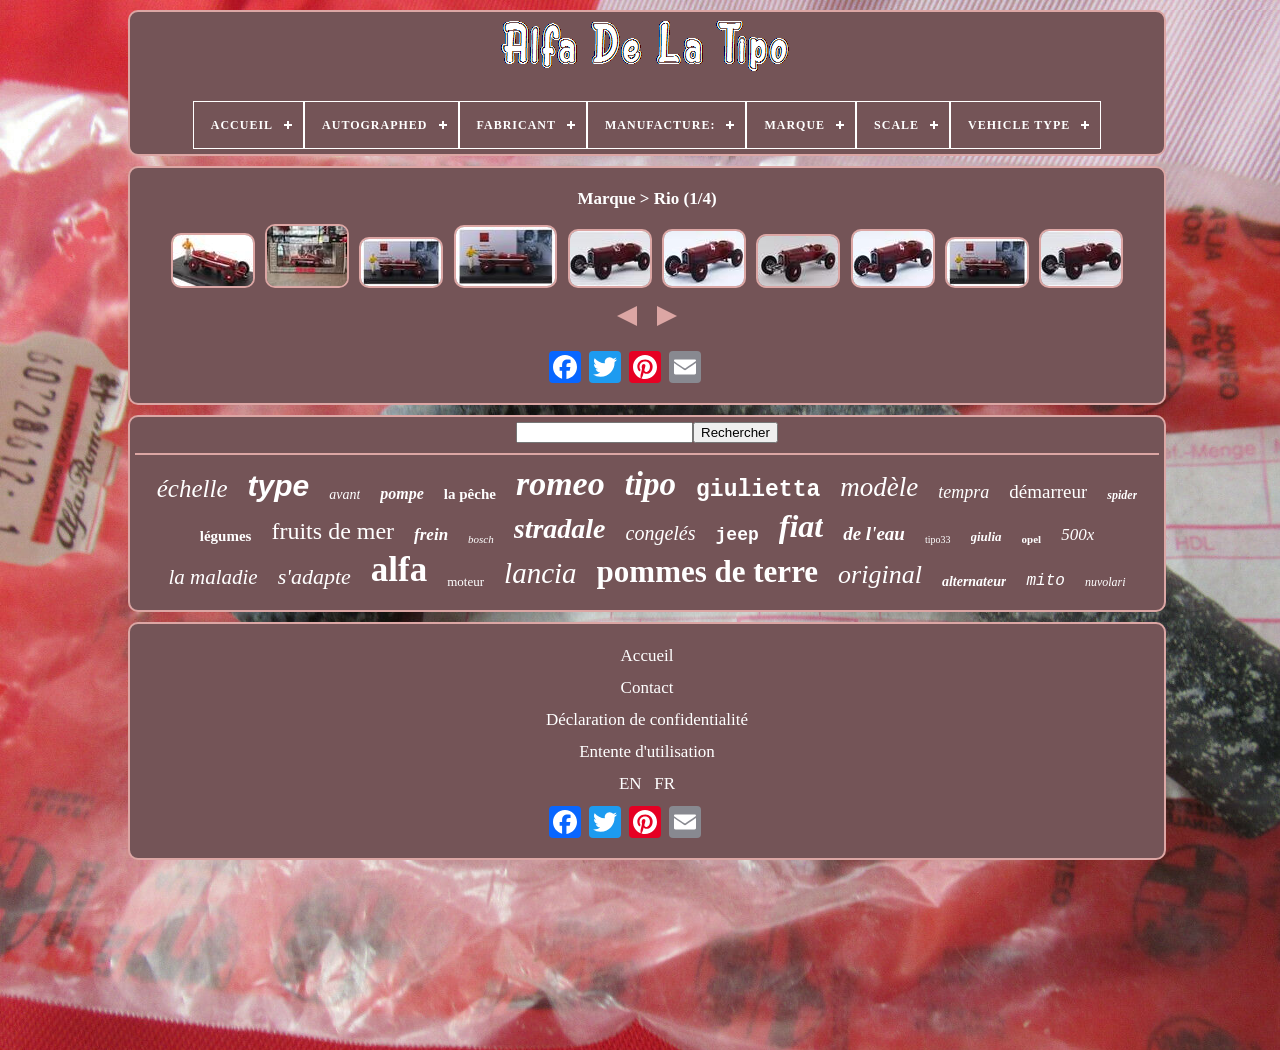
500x (1077, 534)
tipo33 (938, 539)
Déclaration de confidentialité (647, 719)
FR (664, 783)
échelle (192, 488)
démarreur (1048, 491)
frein (431, 534)
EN (630, 783)
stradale (560, 528)
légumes (226, 536)
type (278, 485)
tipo (650, 484)
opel (1032, 539)
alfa (399, 569)
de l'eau (874, 533)
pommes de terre (708, 571)
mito (1045, 581)
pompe (402, 493)
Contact (647, 687)
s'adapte (314, 576)
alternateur (974, 581)
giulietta (758, 490)
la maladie (212, 577)
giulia (986, 536)
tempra (963, 492)
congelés (661, 533)
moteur (465, 581)
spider (1122, 495)
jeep (737, 535)
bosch (481, 539)
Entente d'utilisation (647, 751)
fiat (801, 526)
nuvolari (1105, 582)
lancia (540, 573)
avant (344, 494)
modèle (879, 487)
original (880, 574)
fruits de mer (332, 531)
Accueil (647, 655)
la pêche (470, 494)
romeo (560, 483)
